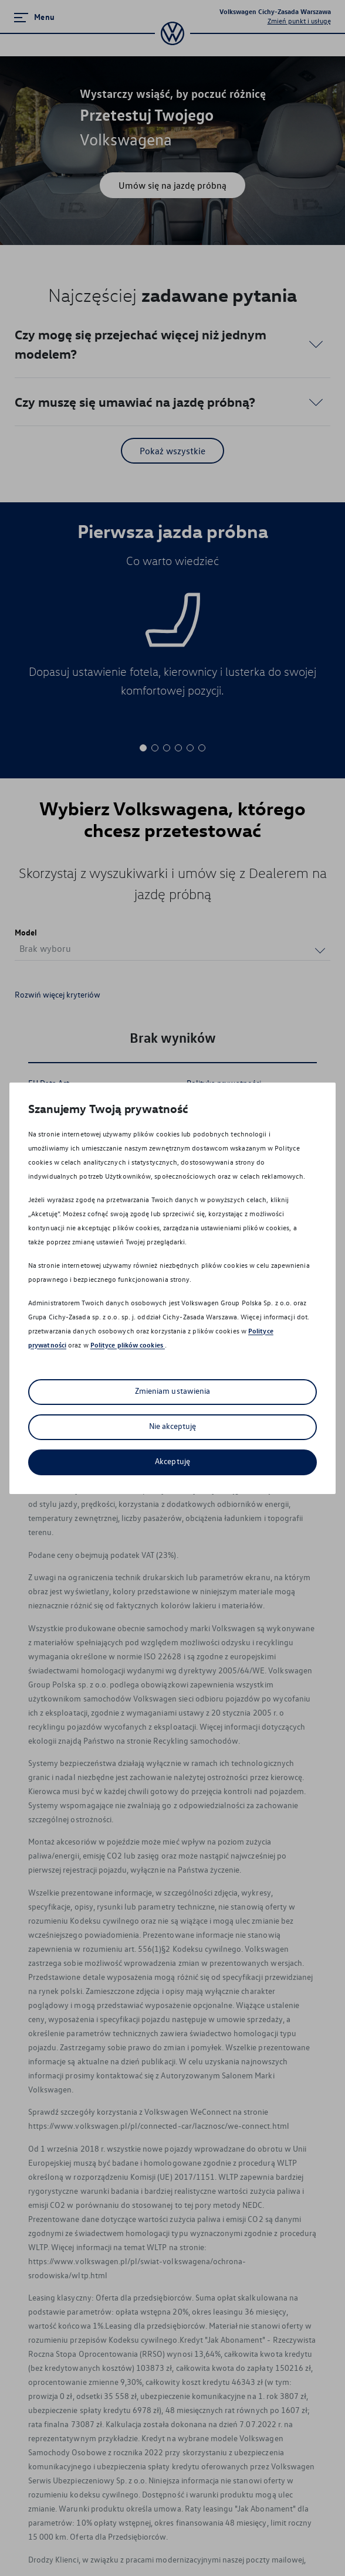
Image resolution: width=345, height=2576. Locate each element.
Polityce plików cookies (127, 1344)
